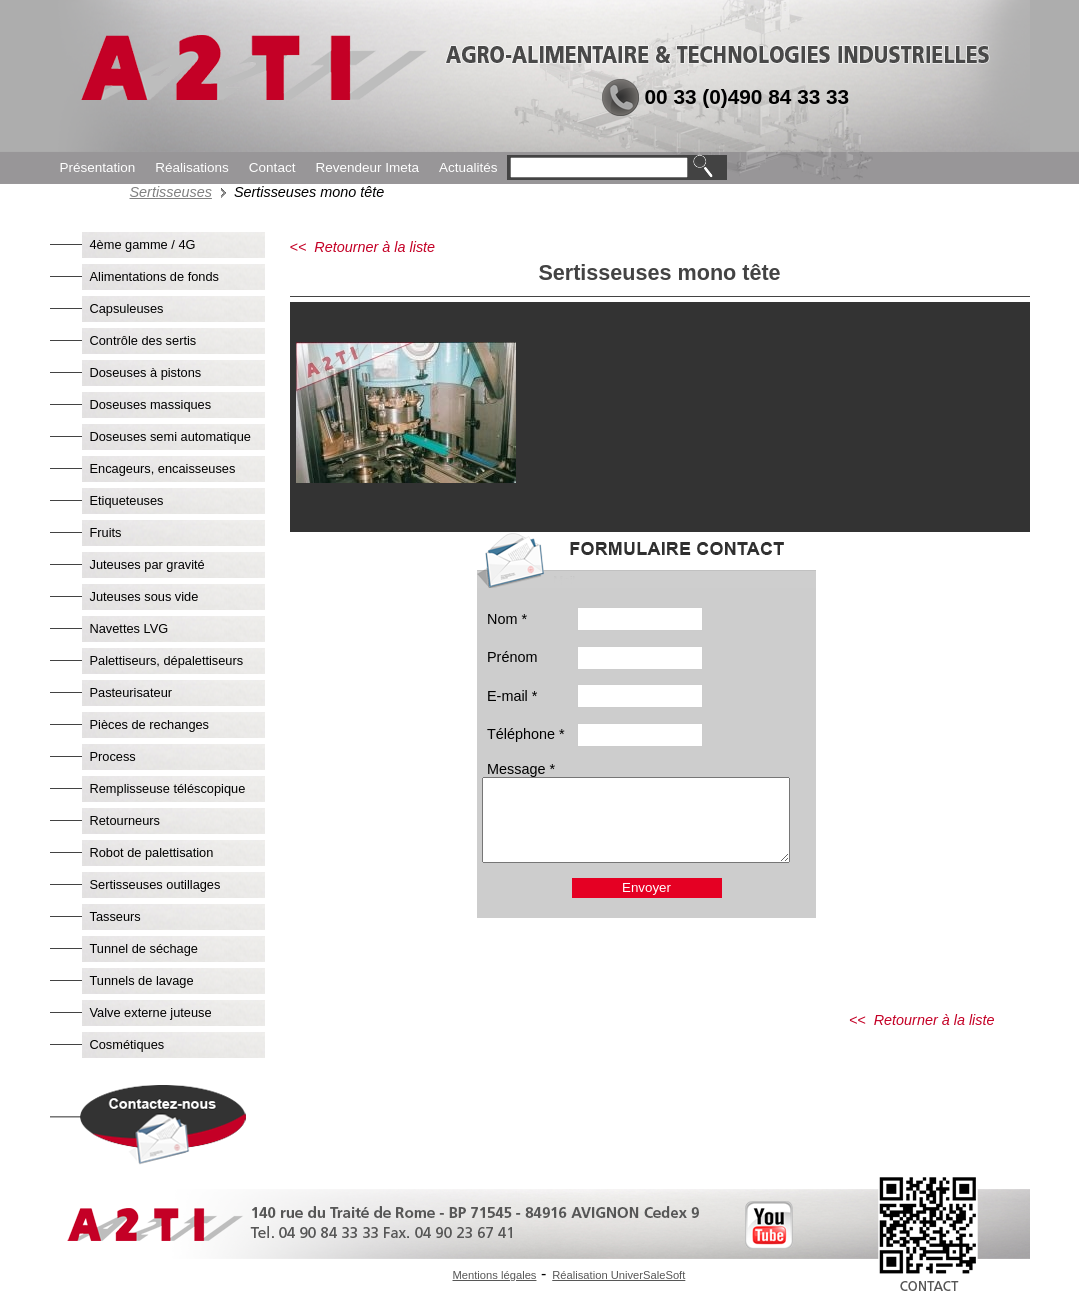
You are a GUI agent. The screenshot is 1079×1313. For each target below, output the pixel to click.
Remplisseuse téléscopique (168, 788)
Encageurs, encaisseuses (163, 468)
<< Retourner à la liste (363, 247)
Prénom (512, 657)
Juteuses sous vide (144, 596)
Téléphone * (526, 734)
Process (113, 756)
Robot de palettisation (152, 852)
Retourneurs (125, 820)
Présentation (98, 167)
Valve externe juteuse (151, 1012)
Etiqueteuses (127, 500)
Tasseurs (115, 916)
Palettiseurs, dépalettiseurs (167, 660)
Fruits (106, 532)
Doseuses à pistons (146, 372)
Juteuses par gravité (147, 564)
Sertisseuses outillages (155, 884)
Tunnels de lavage (142, 980)
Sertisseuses (171, 192)
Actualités (468, 167)
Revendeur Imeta (367, 167)
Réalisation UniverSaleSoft (618, 1275)
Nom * (507, 619)
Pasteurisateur (131, 692)
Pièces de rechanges (150, 724)
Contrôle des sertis (143, 340)
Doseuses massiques (151, 404)
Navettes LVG (129, 628)
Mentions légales (495, 1275)
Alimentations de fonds (154, 276)
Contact (272, 167)
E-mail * (512, 696)
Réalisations (192, 167)
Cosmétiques (127, 1044)
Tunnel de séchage (144, 948)
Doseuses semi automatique (170, 436)
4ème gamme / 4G (143, 244)
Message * (521, 769)
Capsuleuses (127, 308)
